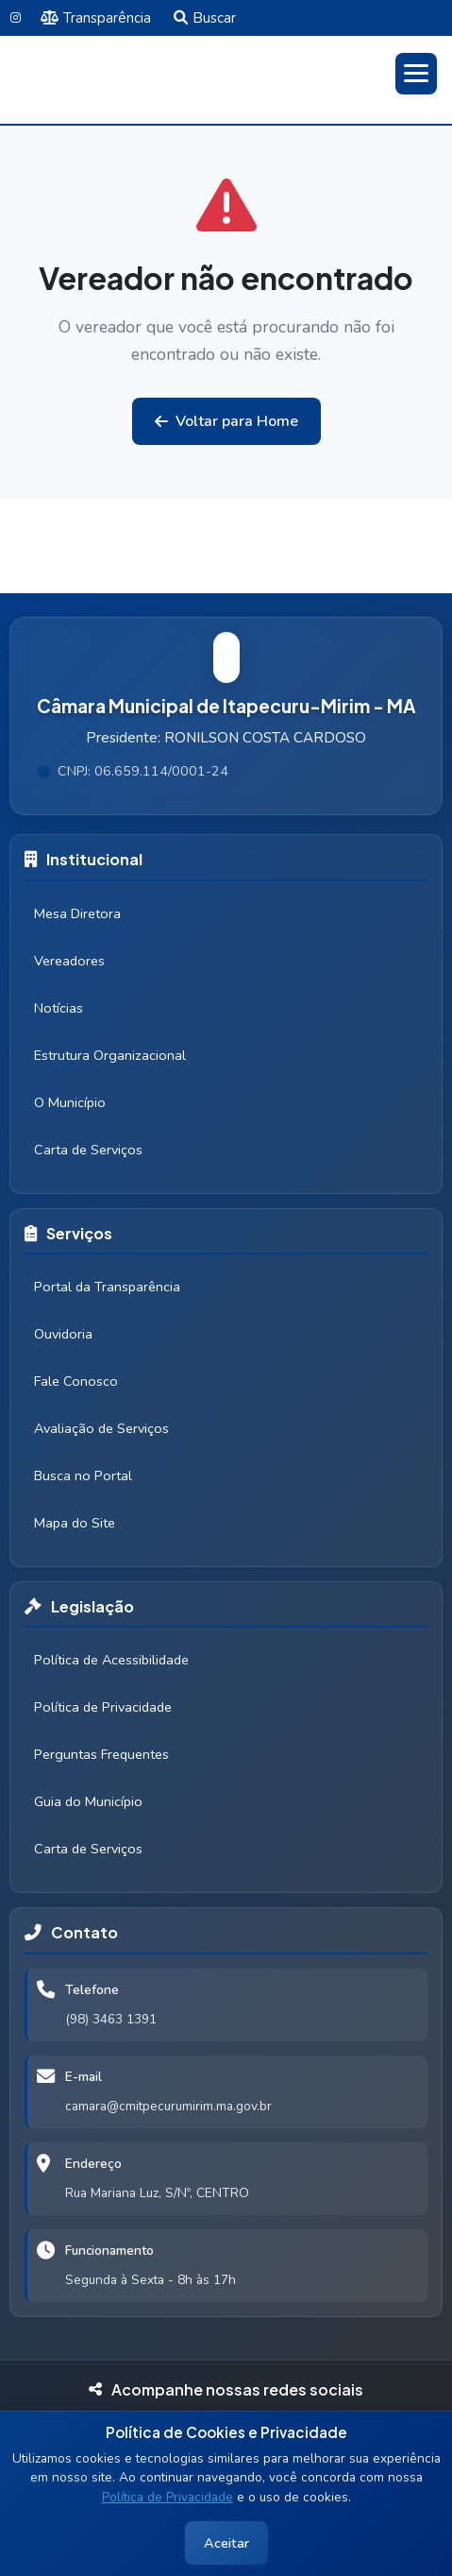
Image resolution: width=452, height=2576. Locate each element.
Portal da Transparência (107, 1286)
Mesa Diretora (77, 913)
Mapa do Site (74, 1522)
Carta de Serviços (88, 1149)
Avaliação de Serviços (101, 1428)
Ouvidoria (63, 1333)
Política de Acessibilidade (111, 1659)
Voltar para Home (226, 421)
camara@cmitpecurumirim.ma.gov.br (168, 2106)
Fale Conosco (76, 1381)
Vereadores (69, 960)
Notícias (58, 1007)
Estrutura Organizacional (110, 1055)
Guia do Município (88, 1801)
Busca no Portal (83, 1475)
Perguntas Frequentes (101, 1754)
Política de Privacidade (167, 2497)
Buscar (205, 18)
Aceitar (226, 2542)
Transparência (96, 18)
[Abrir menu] (416, 73)
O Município (70, 1102)
